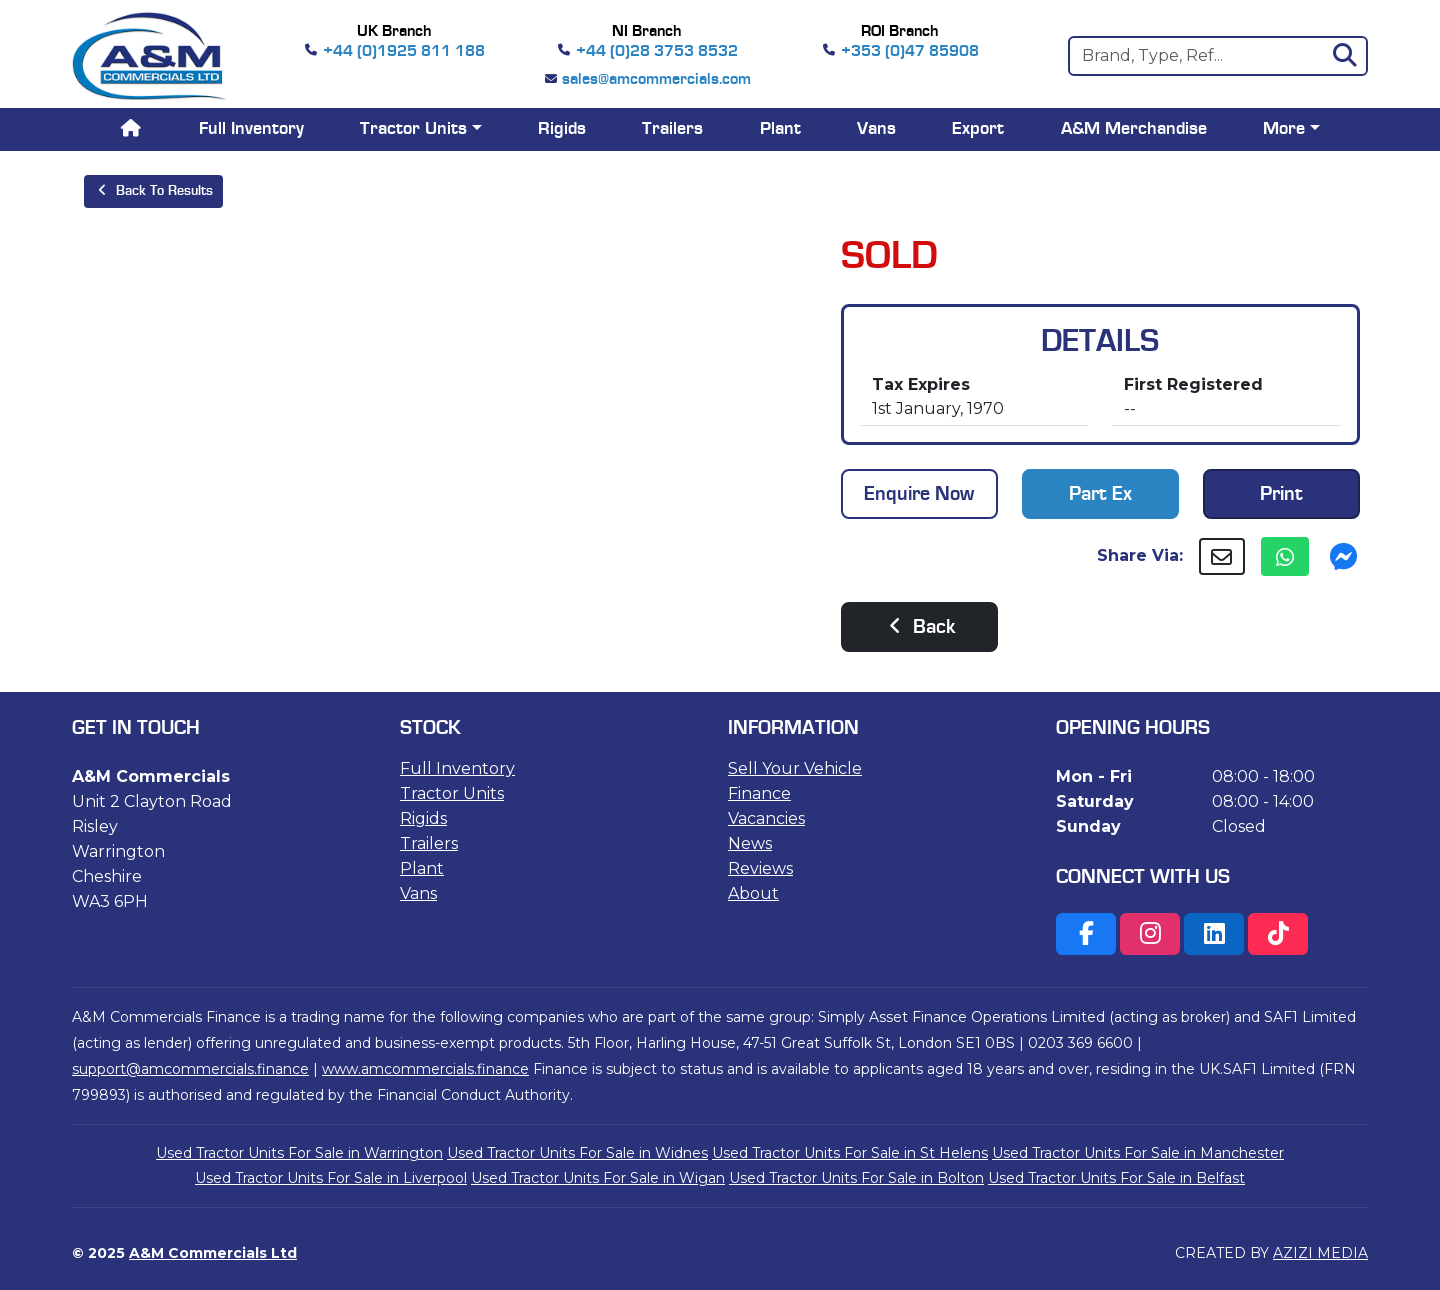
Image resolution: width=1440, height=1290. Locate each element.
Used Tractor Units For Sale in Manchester (1138, 1153)
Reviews (760, 868)
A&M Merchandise (1134, 129)
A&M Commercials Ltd (213, 1253)
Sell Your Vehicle (795, 768)
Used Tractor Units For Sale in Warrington (299, 1153)
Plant (780, 129)
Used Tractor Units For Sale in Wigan (598, 1178)
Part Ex (1100, 494)
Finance (759, 793)
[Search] (1218, 56)
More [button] (1284, 129)
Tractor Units (452, 793)
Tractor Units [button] (413, 129)
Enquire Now (919, 494)
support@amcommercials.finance (190, 1069)
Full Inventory (251, 129)
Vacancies (766, 818)
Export (978, 129)
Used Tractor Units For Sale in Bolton (856, 1178)
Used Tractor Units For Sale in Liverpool (331, 1178)
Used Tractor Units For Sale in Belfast (1116, 1178)
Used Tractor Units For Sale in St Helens (850, 1153)
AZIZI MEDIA (1320, 1253)
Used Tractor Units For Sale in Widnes (577, 1153)
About (753, 893)
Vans (876, 129)
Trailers (672, 129)
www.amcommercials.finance (425, 1069)
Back (919, 627)
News (750, 843)
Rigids (562, 129)
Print (1281, 494)
